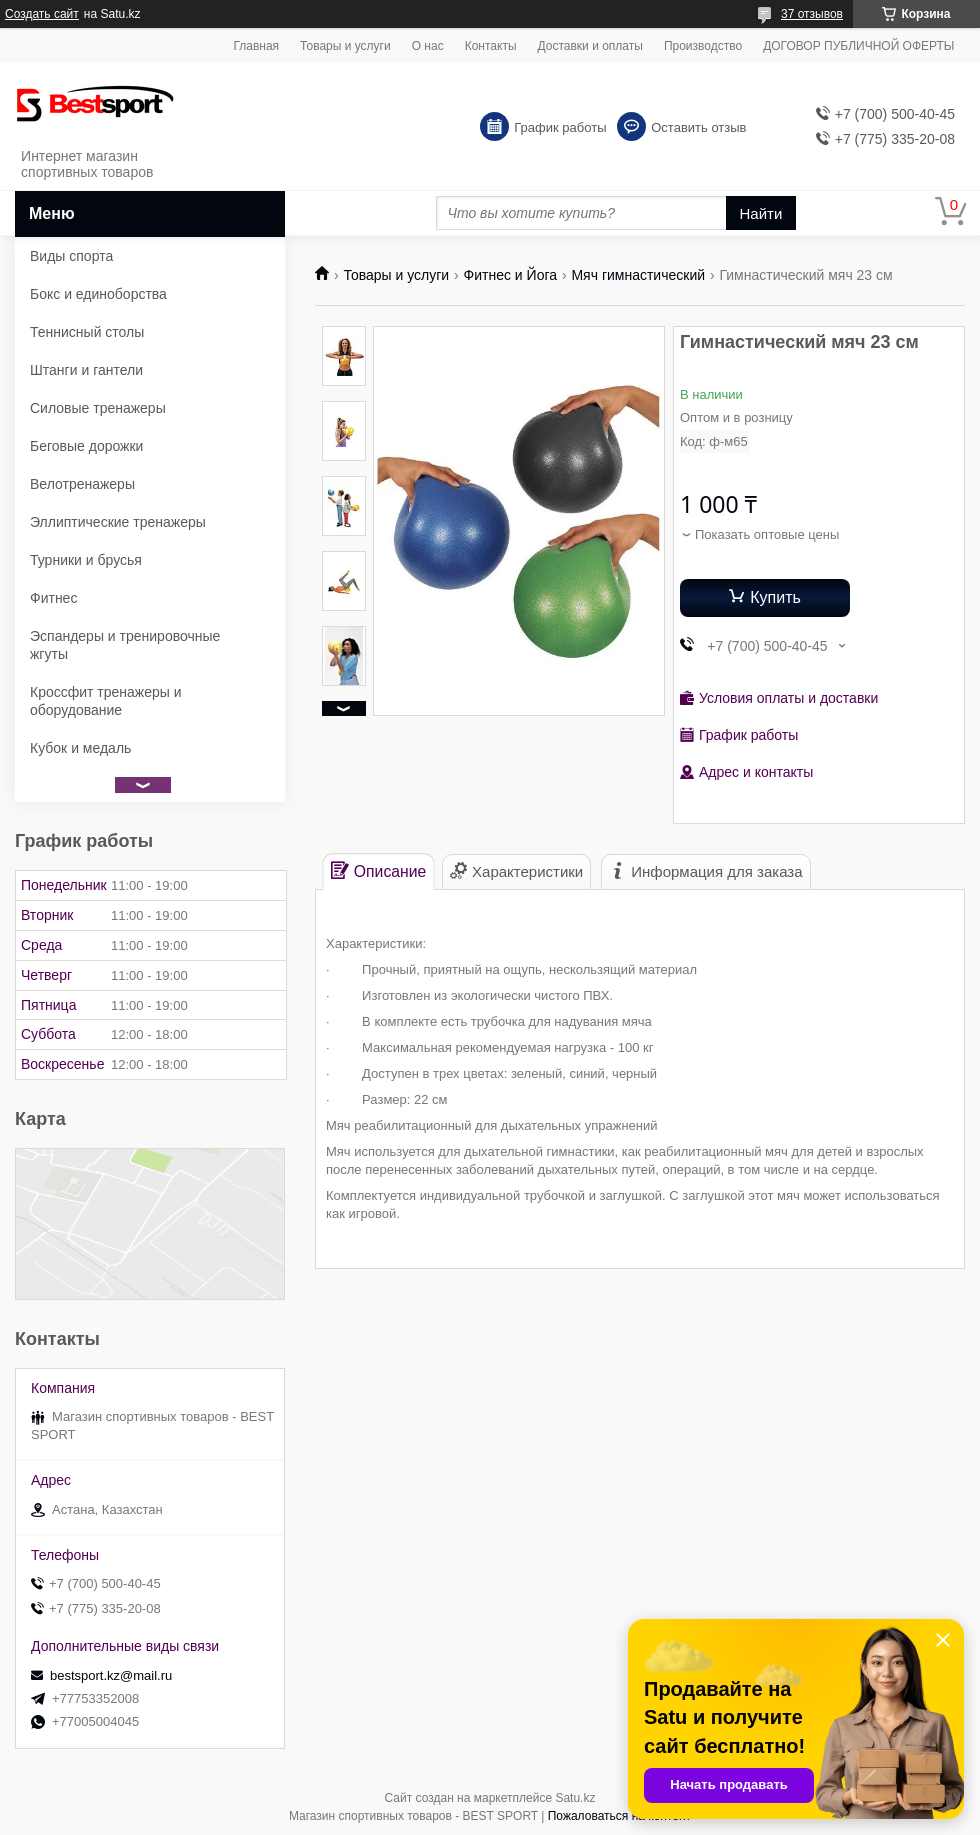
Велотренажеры (82, 484)
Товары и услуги (345, 46)
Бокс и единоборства (98, 294)
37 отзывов (812, 14)
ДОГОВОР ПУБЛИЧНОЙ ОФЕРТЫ (858, 46)
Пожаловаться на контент (619, 1816)
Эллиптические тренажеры (118, 522)
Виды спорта (71, 256)
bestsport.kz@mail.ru (111, 1675)
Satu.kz (575, 1798)
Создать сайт (42, 14)
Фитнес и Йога (510, 275)
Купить (775, 597)
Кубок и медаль (80, 748)
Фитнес (53, 598)
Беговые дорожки (86, 446)
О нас (428, 46)
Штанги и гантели (86, 370)
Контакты (491, 46)
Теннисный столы (87, 332)
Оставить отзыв (698, 127)
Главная (256, 46)
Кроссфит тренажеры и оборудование (106, 701)
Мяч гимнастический (638, 275)
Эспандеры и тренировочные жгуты (125, 645)
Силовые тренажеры (98, 408)
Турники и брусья (86, 560)
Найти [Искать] (761, 213)
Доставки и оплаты (590, 46)
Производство (703, 46)
